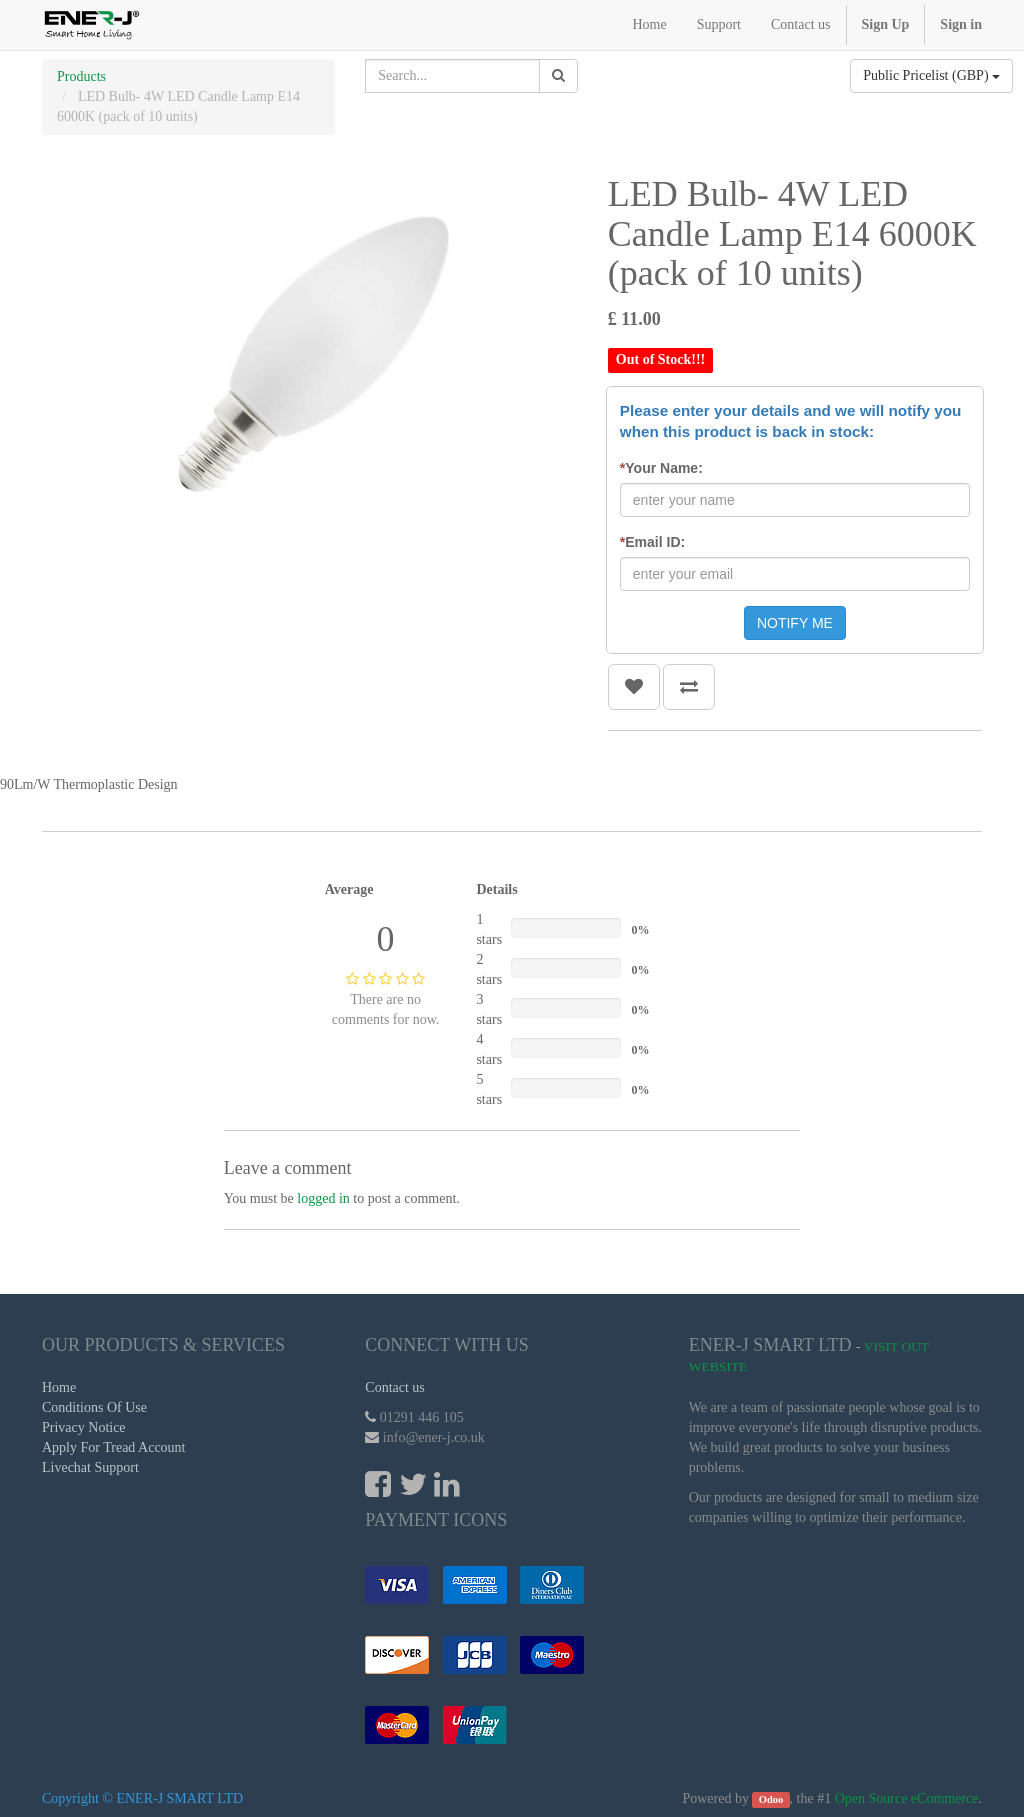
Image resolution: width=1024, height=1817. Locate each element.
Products (81, 76)
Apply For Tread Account (114, 1447)
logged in (323, 1198)
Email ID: (652, 542)
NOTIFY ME (795, 623)
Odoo (771, 1799)
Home (59, 1387)
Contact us (395, 1387)
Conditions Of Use (94, 1407)
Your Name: (661, 468)
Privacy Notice (84, 1427)
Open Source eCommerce (907, 1798)
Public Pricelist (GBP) (931, 75)
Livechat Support (90, 1467)
